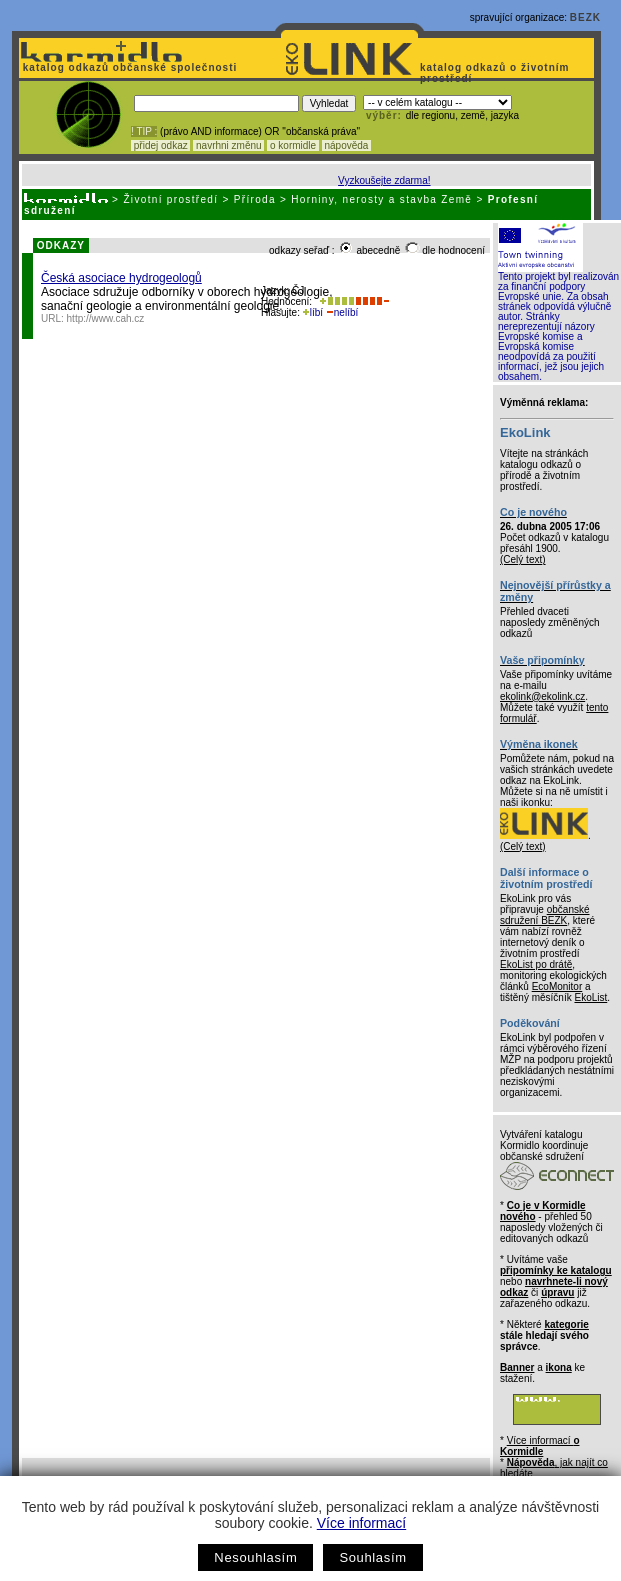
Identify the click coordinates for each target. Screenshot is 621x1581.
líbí (313, 312)
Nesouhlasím (255, 1557)
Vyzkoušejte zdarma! (384, 180)
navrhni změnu (228, 145)
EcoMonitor (557, 986)
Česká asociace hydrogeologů (121, 278)
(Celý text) (523, 559)
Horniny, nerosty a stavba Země (381, 199)
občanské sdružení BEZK (545, 915)
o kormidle (293, 145)
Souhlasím (372, 1557)
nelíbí (342, 312)
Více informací (361, 1523)
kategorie (566, 1324)
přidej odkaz (160, 145)
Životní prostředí (170, 199)
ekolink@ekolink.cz (542, 696)
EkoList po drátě (536, 964)
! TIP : (144, 131)
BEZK (585, 17)
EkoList (590, 997)
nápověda (347, 145)
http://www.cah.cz (106, 318)
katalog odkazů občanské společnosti (128, 67)
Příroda (255, 199)
